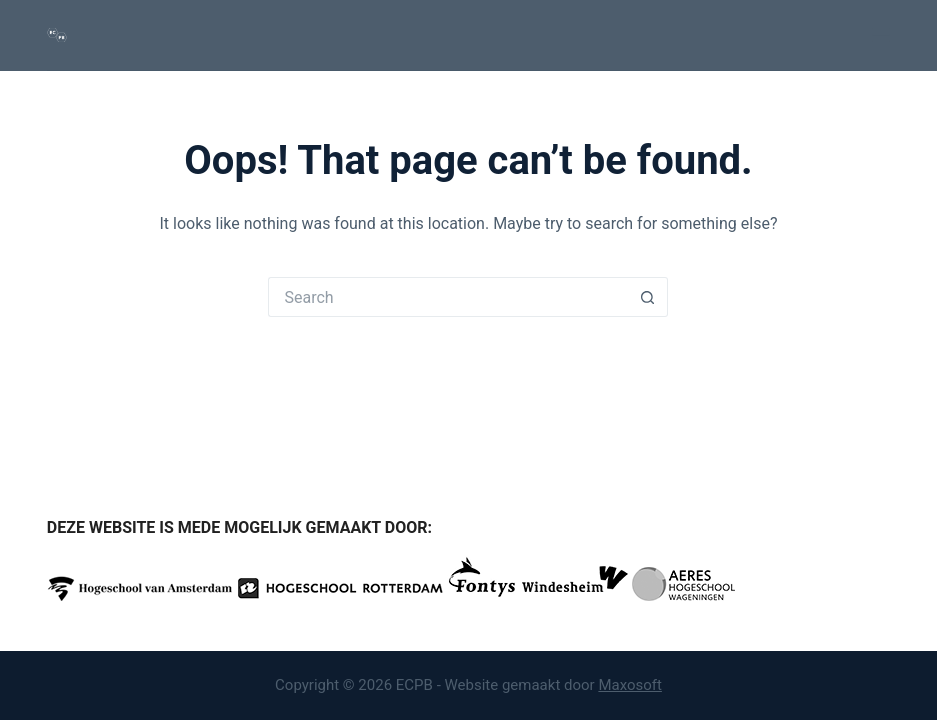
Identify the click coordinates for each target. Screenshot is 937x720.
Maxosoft (630, 685)
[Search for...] (448, 297)
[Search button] (648, 297)
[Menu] (881, 35)
